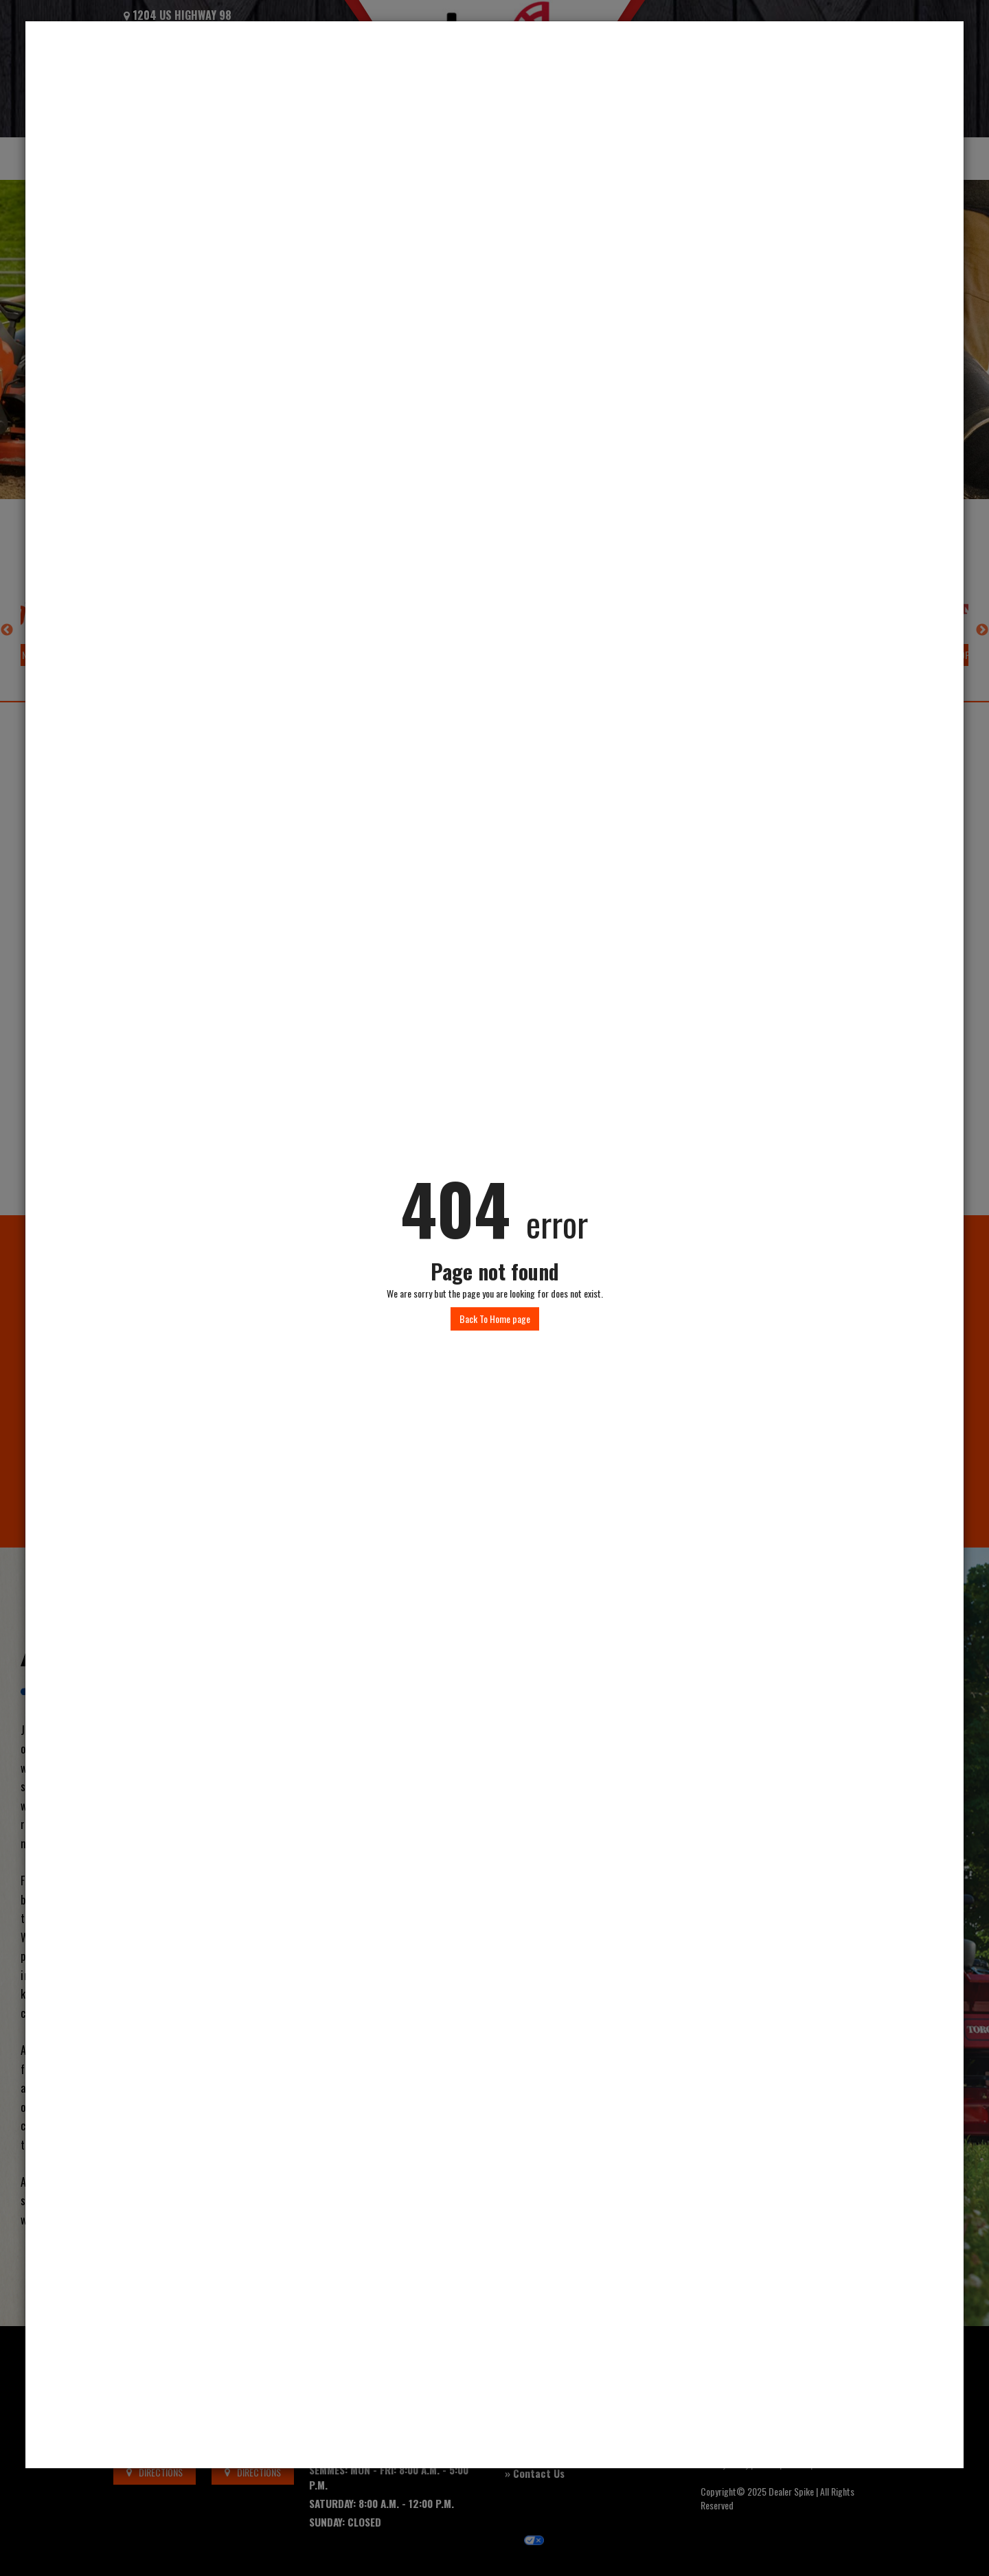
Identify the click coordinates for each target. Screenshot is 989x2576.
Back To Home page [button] (494, 1318)
